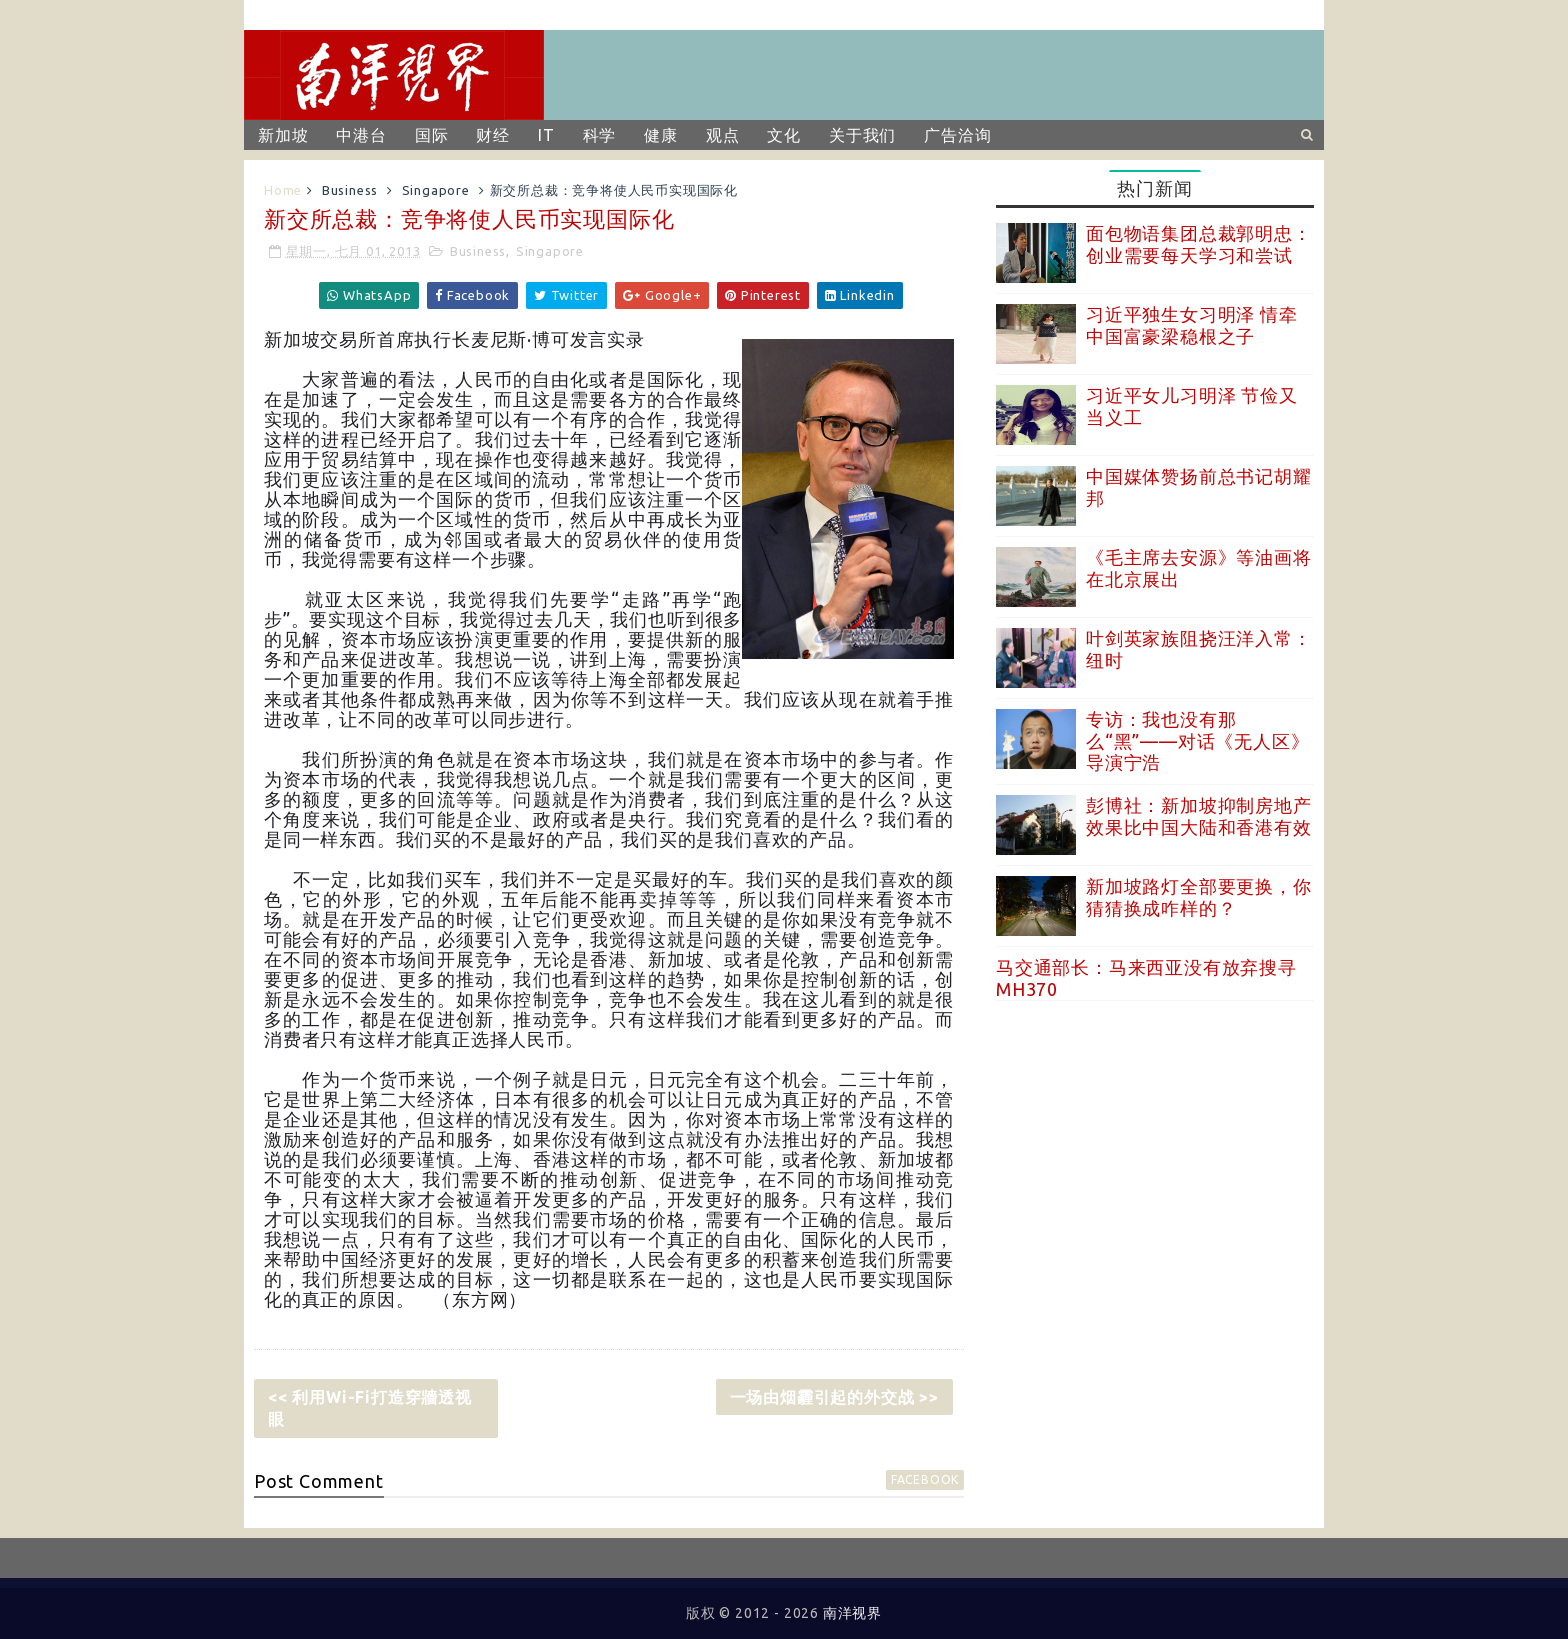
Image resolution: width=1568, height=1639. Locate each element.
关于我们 (862, 135)
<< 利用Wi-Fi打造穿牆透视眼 (370, 1408)
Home (283, 190)
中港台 (361, 135)
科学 (600, 135)
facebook (925, 1479)
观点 (723, 135)
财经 (493, 135)
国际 (432, 135)
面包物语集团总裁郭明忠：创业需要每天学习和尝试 (1199, 244)
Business (350, 190)
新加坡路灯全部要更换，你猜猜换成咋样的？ (1199, 897)
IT (546, 135)
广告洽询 (957, 135)
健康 (661, 135)
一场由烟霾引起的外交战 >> (834, 1397)
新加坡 (283, 135)
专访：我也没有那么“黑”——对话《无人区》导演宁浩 (1197, 740)
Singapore (436, 190)
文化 (784, 135)
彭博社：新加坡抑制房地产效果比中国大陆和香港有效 (1199, 816)
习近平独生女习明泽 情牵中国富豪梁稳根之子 (1192, 325)
